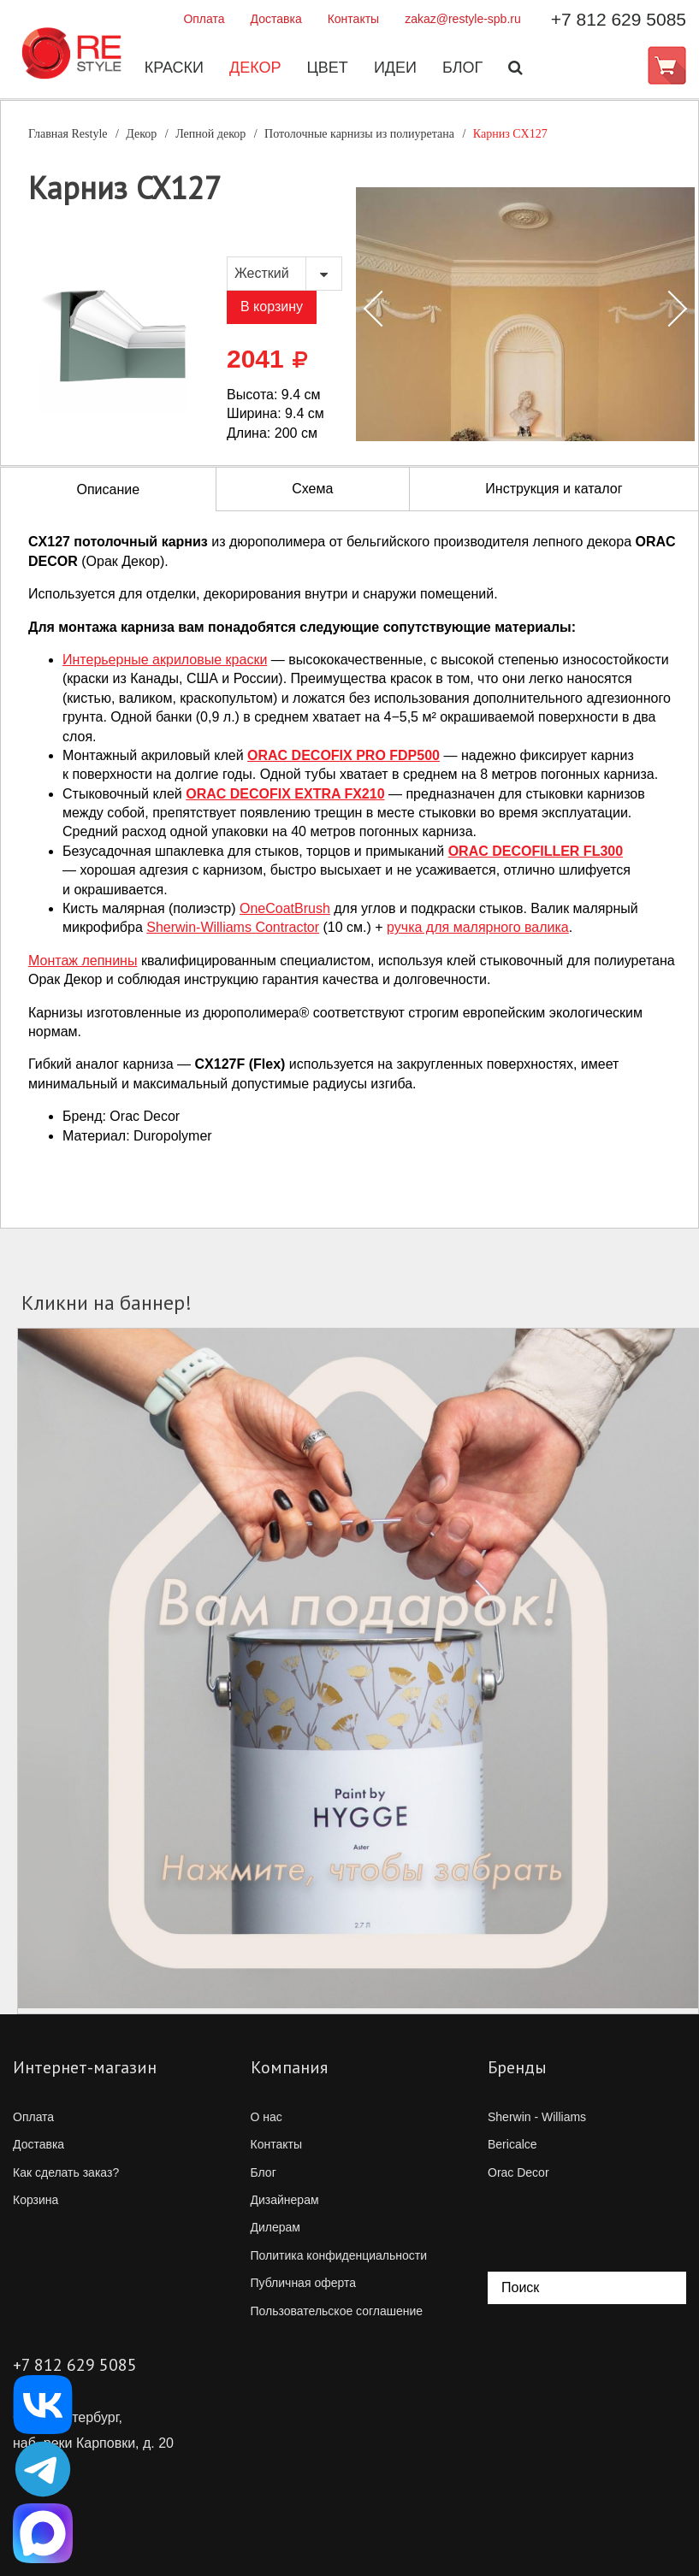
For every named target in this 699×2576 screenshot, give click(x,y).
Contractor (232, 927)
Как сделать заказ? (66, 2172)
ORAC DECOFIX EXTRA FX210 (285, 794)
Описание (108, 489)
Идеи (394, 67)
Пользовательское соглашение (337, 2311)
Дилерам (275, 2227)
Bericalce (512, 2144)
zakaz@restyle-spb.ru (463, 19)
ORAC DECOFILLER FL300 (535, 851)
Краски (173, 67)
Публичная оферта (304, 2283)
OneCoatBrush (285, 908)
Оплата (203, 19)
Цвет (326, 67)
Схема (312, 488)
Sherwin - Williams (537, 2117)
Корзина (35, 2200)
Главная (68, 133)
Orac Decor (518, 2172)
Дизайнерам (285, 2200)
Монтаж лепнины (82, 960)
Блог (461, 67)
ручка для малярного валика (478, 927)
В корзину (271, 306)
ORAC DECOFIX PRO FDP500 (343, 755)
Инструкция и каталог (553, 488)
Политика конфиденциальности (339, 2255)
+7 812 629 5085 (618, 19)
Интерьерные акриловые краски (164, 659)
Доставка (276, 19)
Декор (254, 67)
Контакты (353, 19)
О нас (266, 2117)
